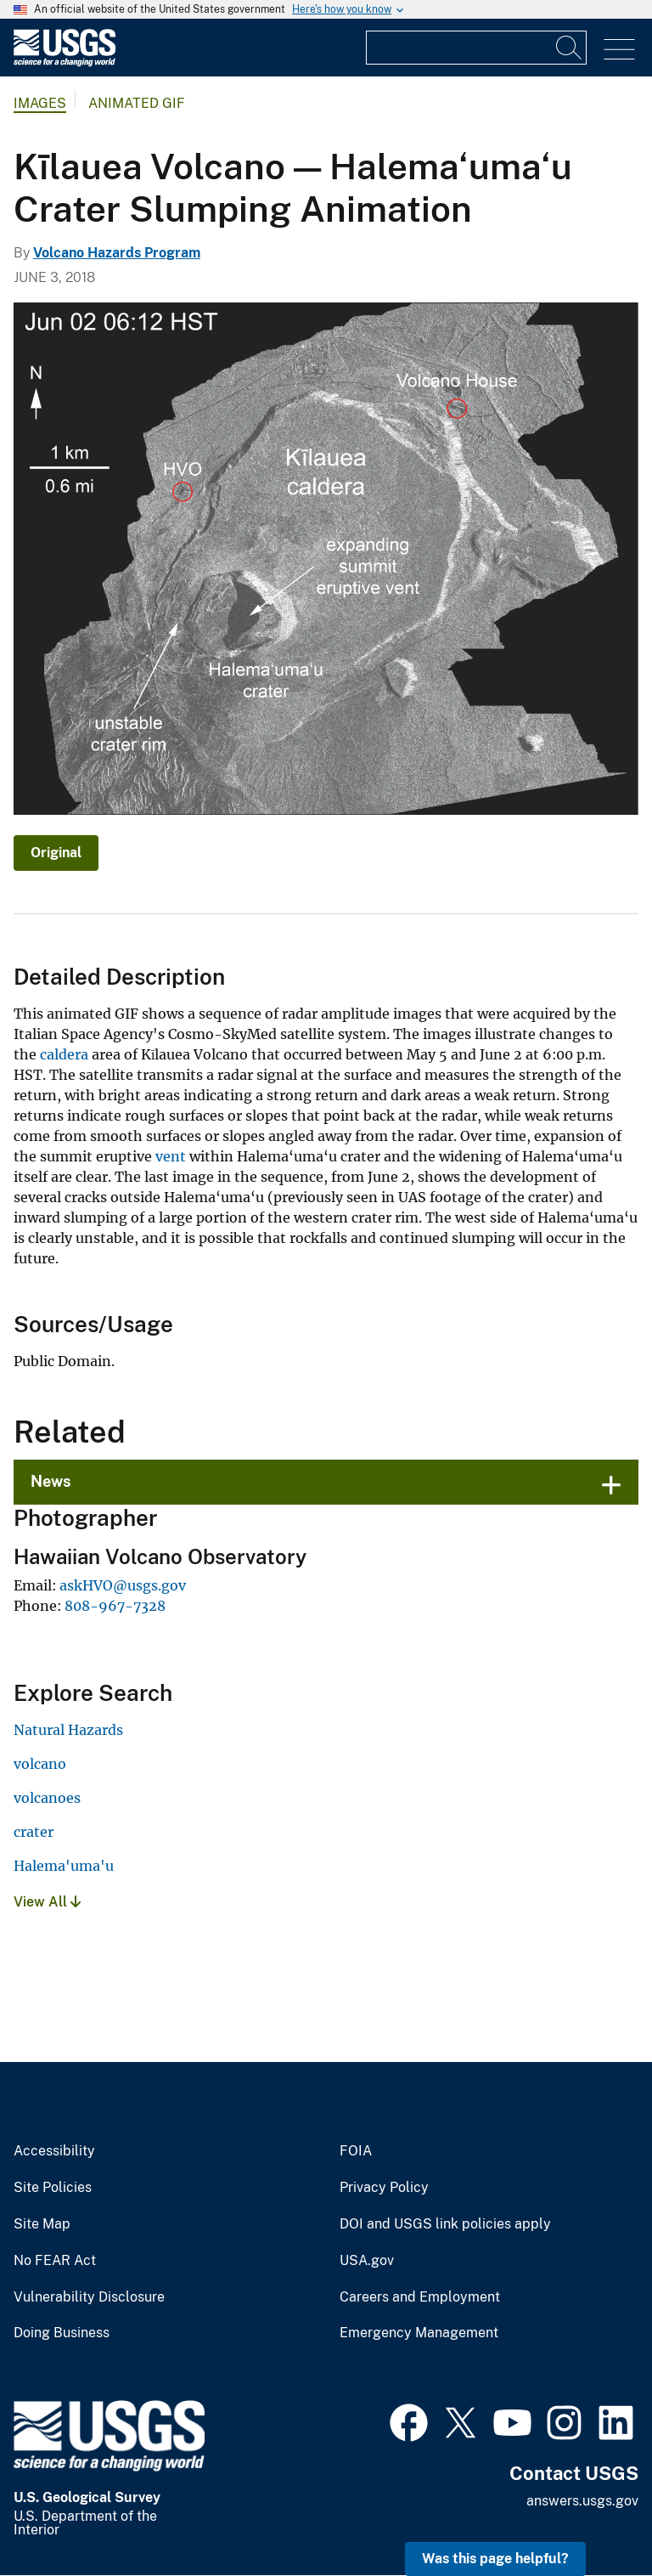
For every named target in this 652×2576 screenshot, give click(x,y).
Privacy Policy (384, 2187)
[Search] (570, 48)
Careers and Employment (420, 2297)
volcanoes (47, 1797)
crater (33, 1831)
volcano (40, 1763)
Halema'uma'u (64, 1865)
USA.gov (367, 2260)
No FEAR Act (55, 2260)
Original (56, 853)
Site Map (42, 2224)
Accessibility (54, 2151)
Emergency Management (419, 2333)
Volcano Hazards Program (116, 253)
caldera (64, 1054)
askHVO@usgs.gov (122, 1585)
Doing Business (62, 2333)
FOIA (356, 2151)
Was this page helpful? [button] (495, 2559)
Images (40, 103)
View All (47, 1902)
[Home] (64, 62)
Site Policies (53, 2187)
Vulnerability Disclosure (89, 2297)
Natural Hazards (68, 1729)
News (51, 1481)
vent (170, 1156)
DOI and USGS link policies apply (445, 2224)
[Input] (476, 48)
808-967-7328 (115, 1605)
